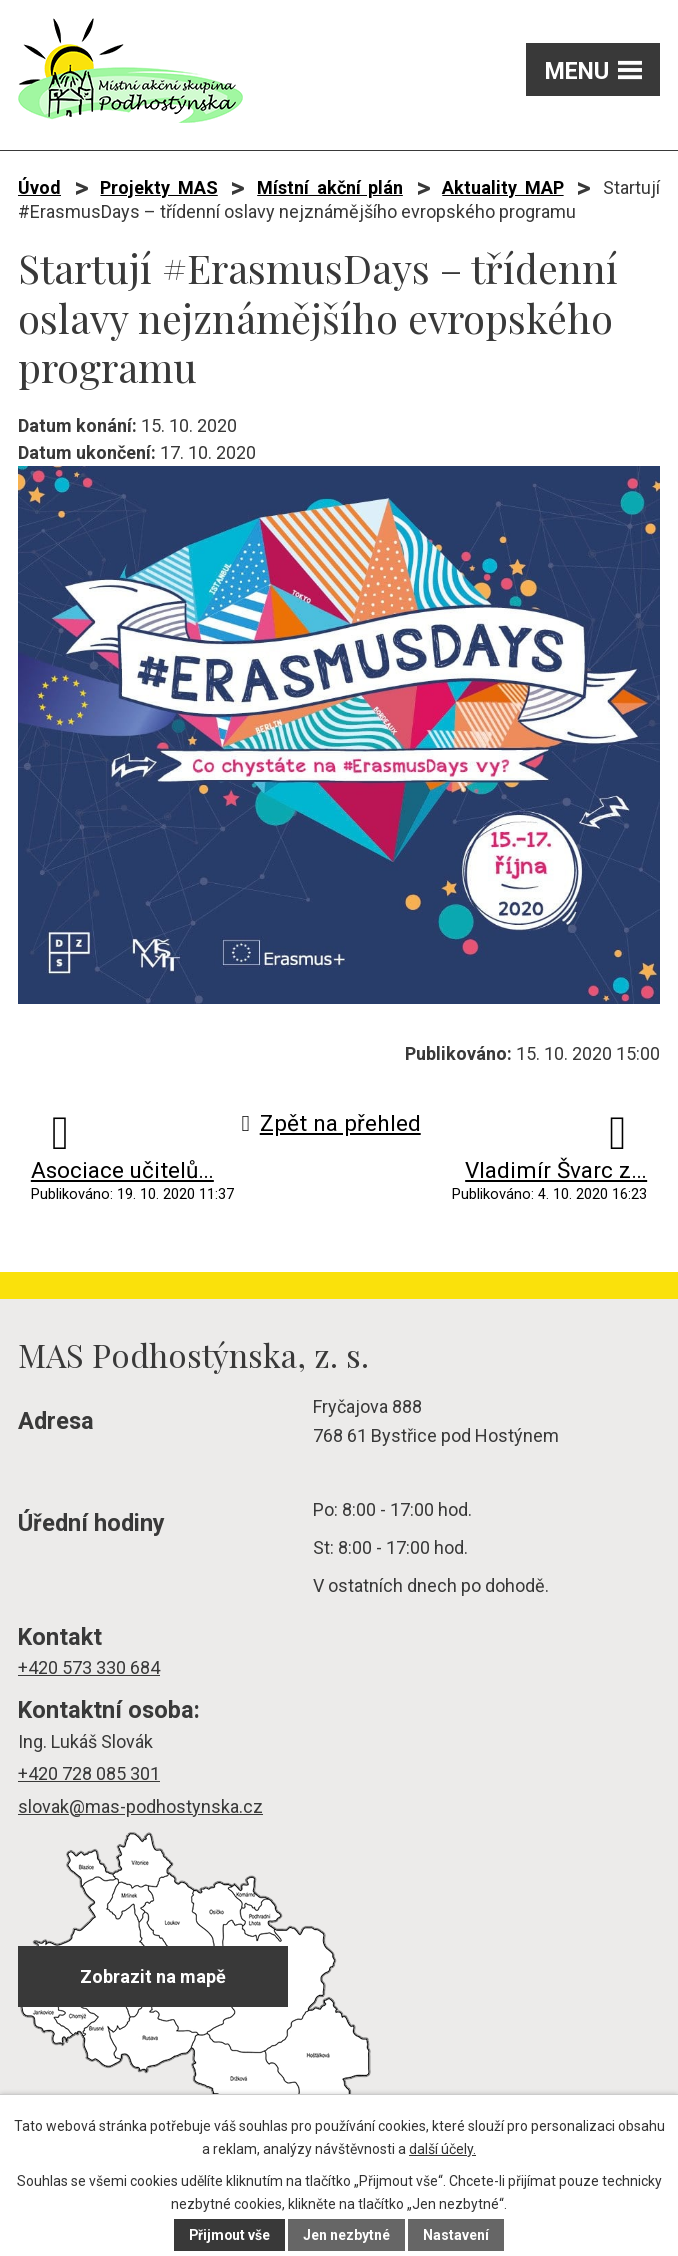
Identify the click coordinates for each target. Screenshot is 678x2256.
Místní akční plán (330, 187)
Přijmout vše (229, 2235)
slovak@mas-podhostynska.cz (140, 1806)
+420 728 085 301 (89, 1773)
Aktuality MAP (502, 187)
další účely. (442, 2149)
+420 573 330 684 (89, 1667)
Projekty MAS (158, 187)
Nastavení (457, 2235)
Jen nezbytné (347, 2235)
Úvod (39, 187)
